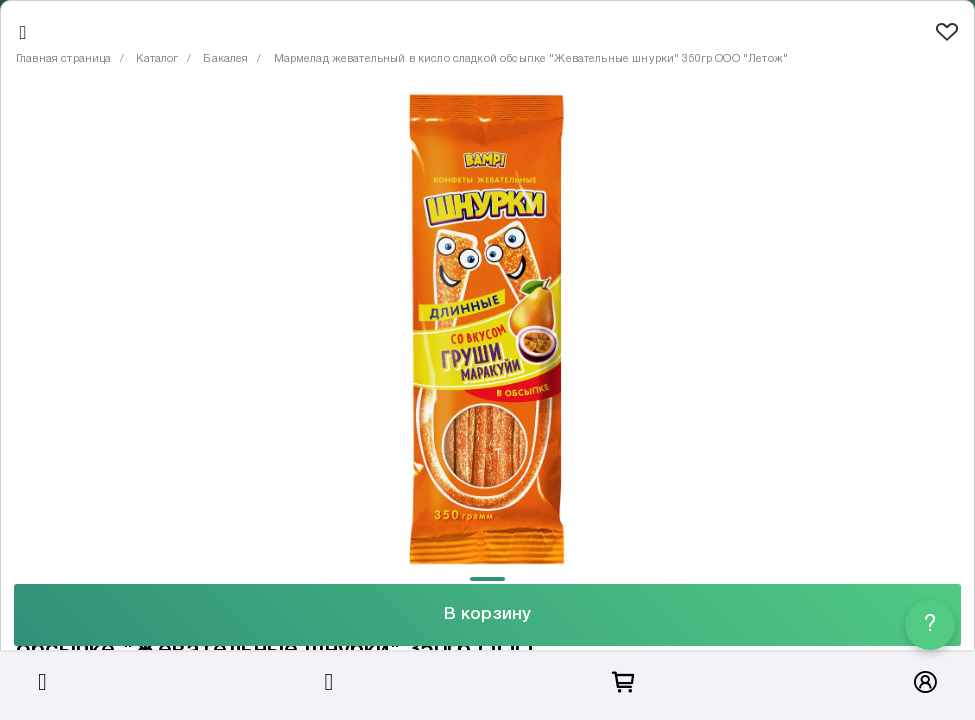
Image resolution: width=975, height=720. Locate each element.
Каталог (157, 59)
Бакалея (225, 59)
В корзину (487, 614)
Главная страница (63, 59)
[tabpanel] (487, 329)
